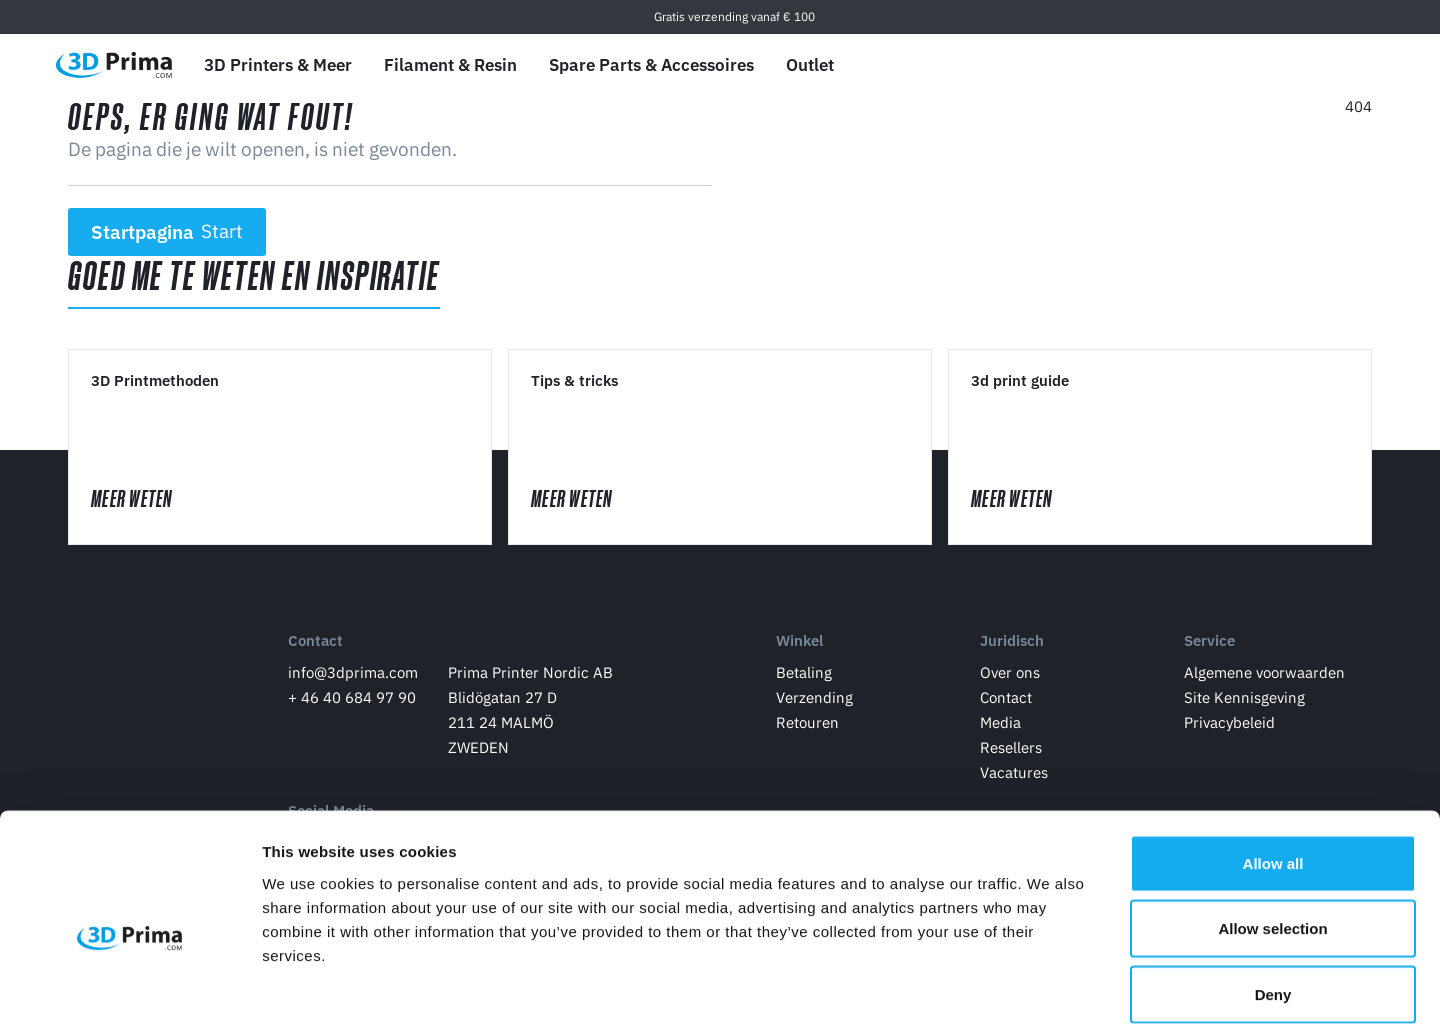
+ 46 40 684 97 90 (352, 700)
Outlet (810, 65)
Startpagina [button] (167, 232)
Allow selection (1272, 831)
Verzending (814, 700)
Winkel (799, 643)
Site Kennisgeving (1244, 700)
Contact (315, 643)
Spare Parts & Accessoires (651, 65)
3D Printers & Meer (278, 65)
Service (1209, 643)
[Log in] (1311, 65)
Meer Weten (152, 500)
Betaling (804, 675)
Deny (1273, 896)
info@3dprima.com (353, 675)
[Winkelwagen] (1357, 65)
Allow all (1273, 765)
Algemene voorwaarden (1264, 675)
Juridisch (1012, 643)
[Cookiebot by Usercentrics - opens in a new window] (129, 989)
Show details (1049, 988)
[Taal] (1216, 65)
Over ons (1010, 675)
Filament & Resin (450, 65)
